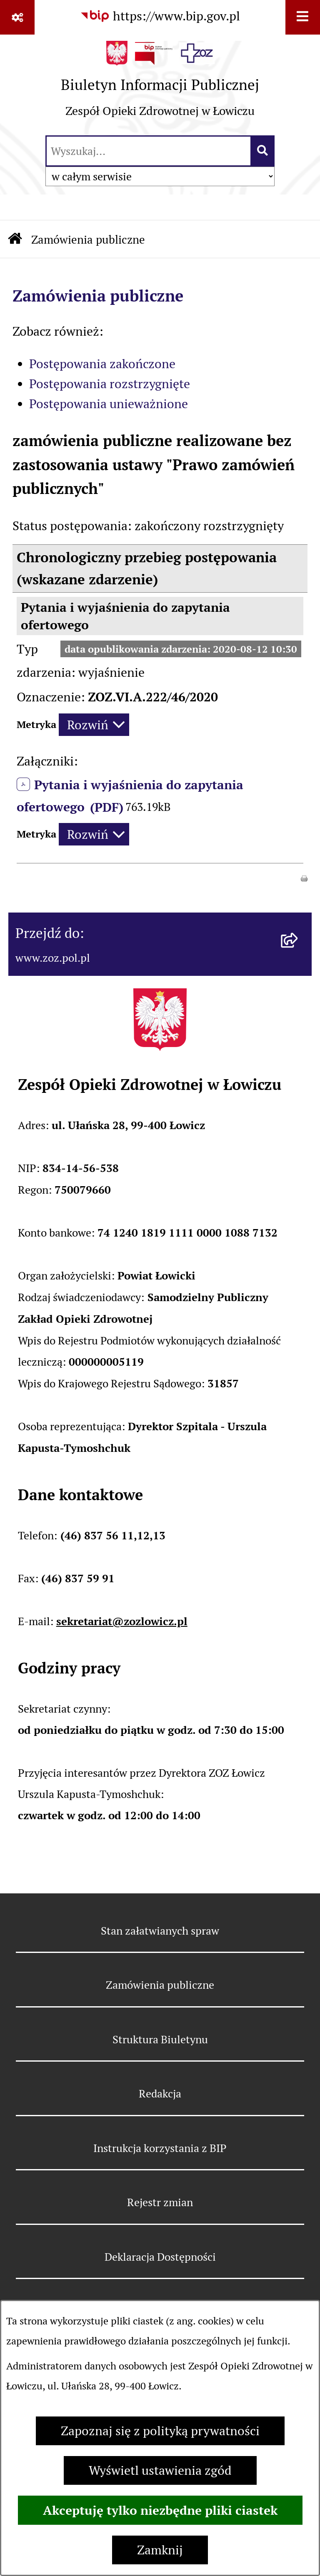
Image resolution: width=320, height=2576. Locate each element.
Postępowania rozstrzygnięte (109, 384)
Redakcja (160, 2093)
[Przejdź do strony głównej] (160, 84)
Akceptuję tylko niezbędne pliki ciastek (160, 2510)
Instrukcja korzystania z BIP (160, 2148)
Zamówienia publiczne (88, 239)
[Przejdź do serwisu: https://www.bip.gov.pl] (160, 16)
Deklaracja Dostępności (160, 2257)
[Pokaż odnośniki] (17, 17)
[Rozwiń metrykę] (94, 724)
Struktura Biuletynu (160, 2039)
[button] (304, 877)
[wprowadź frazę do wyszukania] (148, 151)
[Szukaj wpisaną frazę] (263, 151)
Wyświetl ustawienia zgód (160, 2470)
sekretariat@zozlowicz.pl (122, 1621)
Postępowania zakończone (102, 364)
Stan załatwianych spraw (160, 1931)
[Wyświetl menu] (302, 17)
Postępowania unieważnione (108, 404)
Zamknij (160, 2550)
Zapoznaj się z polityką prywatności (160, 2431)
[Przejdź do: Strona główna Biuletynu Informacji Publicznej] (15, 240)
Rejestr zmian (160, 2202)
